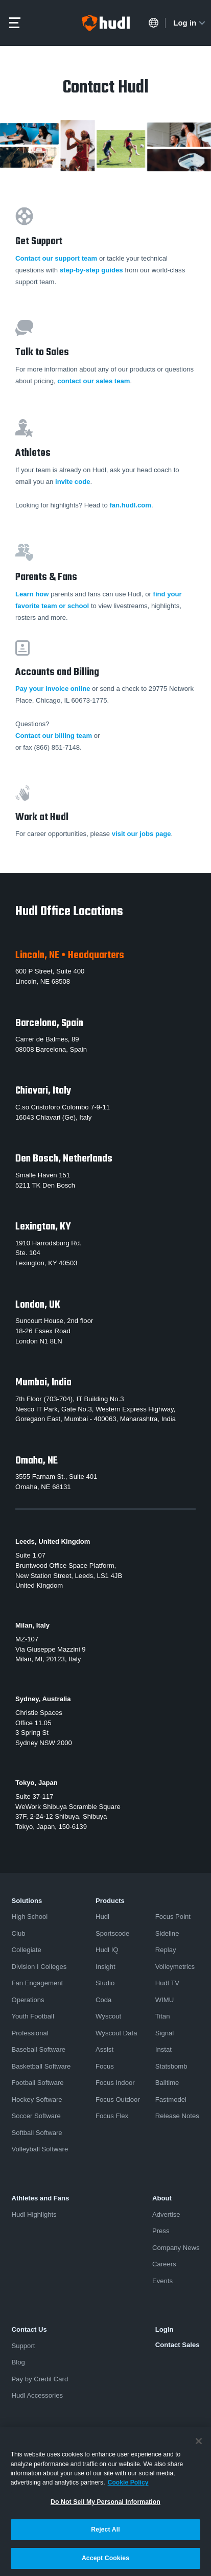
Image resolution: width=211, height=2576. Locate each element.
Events (162, 2281)
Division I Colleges (39, 1966)
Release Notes (177, 2116)
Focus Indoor (115, 2082)
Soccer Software (36, 2116)
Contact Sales (177, 2345)
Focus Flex (112, 2116)
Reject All (105, 2533)
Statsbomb (171, 2066)
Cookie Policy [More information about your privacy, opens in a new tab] (128, 2486)
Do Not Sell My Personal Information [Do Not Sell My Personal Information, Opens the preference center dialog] (105, 2505)
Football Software (38, 2082)
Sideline (167, 1933)
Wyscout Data (116, 2033)
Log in (189, 22)
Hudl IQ (107, 1950)
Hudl (102, 1916)
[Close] (198, 2444)
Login (164, 2329)
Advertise (166, 2214)
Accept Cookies (105, 2561)
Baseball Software (39, 2049)
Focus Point (173, 1916)
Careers (164, 2264)
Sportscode (112, 1933)
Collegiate (26, 1950)
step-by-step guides (91, 270)
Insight (105, 1966)
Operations (28, 2000)
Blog (18, 2362)
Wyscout (108, 2016)
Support (23, 2346)
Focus (105, 2066)
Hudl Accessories (37, 2395)
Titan (162, 2016)
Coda (103, 2000)
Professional (30, 2033)
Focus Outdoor (118, 2099)
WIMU (164, 2000)
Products (110, 1901)
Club (19, 1933)
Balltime (167, 2082)
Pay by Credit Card (40, 2379)
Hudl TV (167, 1983)
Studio (105, 1983)
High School (30, 1916)
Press (161, 2231)
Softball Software (37, 2133)
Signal (164, 2033)
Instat (163, 2049)
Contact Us (29, 2329)
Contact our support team (56, 258)
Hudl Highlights (34, 2214)
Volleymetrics (175, 1966)
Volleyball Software (40, 2149)
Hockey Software (37, 2099)
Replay (165, 1950)
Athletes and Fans (40, 2198)
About (162, 2198)
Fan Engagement (37, 1983)
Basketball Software (41, 2066)
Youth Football (33, 2016)
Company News (176, 2248)
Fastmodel (170, 2099)
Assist (104, 2049)
